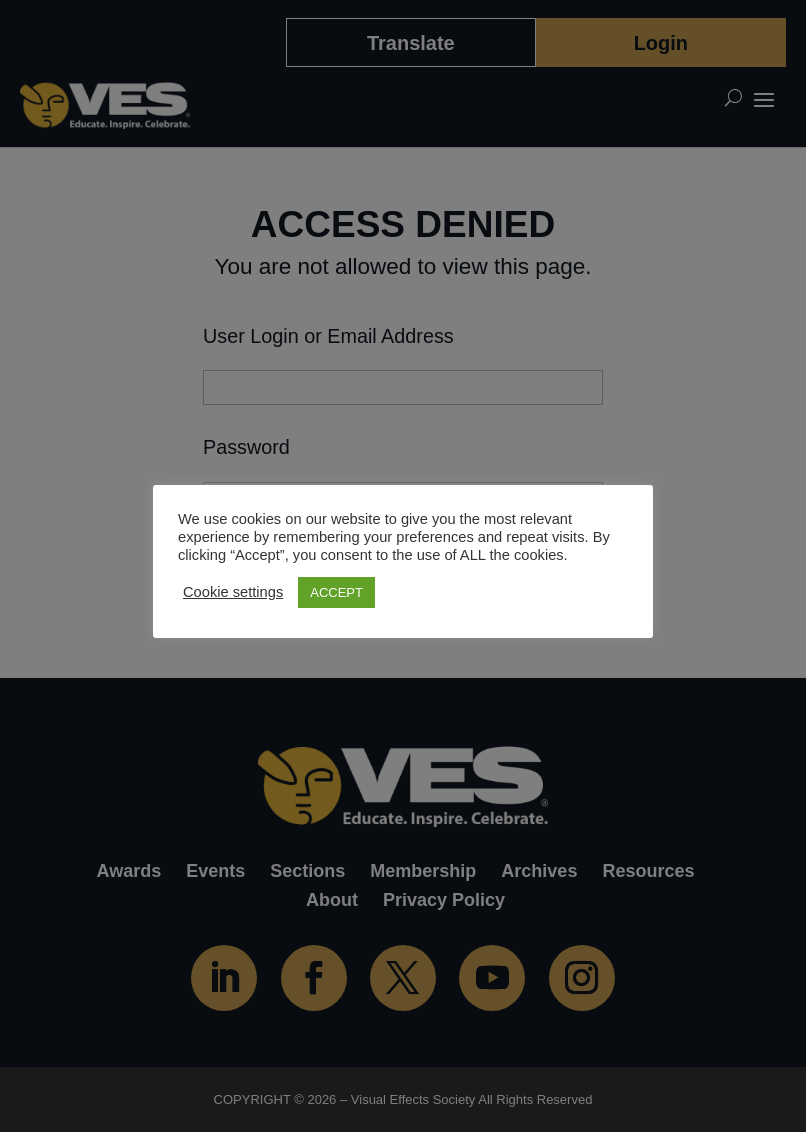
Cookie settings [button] (233, 592)
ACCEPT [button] (336, 592)
